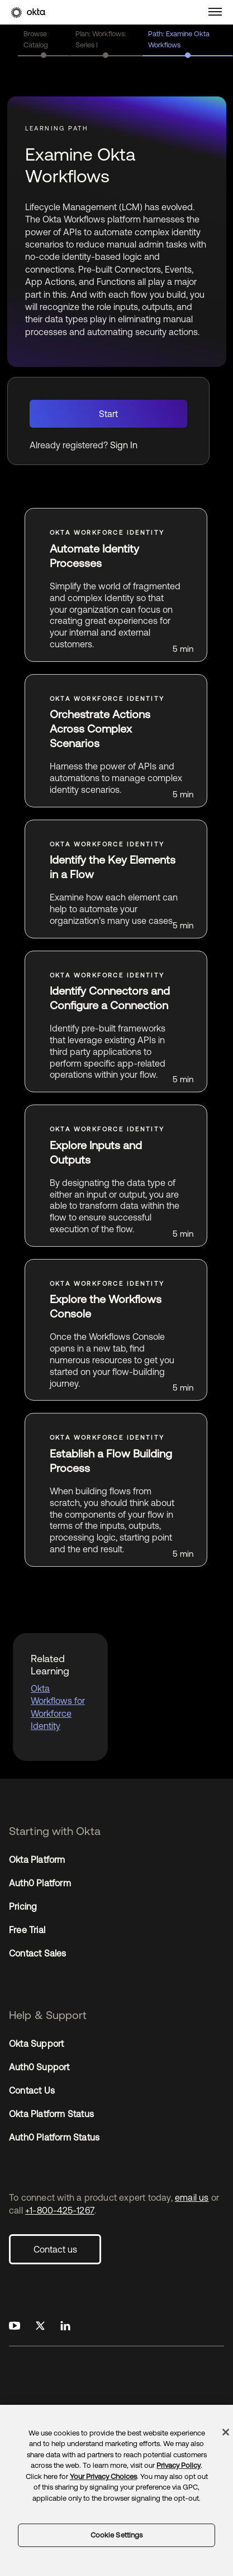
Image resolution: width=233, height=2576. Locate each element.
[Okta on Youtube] (14, 2326)
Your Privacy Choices (103, 2476)
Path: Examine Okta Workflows (179, 39)
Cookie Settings (117, 2535)
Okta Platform (37, 1859)
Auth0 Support (39, 2067)
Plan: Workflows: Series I (100, 39)
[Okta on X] (40, 2326)
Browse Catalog (35, 39)
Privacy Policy (178, 2465)
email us (192, 2197)
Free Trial (27, 1930)
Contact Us (32, 2090)
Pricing (23, 1906)
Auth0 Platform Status (54, 2137)
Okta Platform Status (51, 2114)
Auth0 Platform (40, 1883)
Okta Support (36, 2043)
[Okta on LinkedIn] (65, 2326)
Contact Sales (37, 1953)
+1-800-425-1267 (59, 2210)
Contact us (55, 2249)
